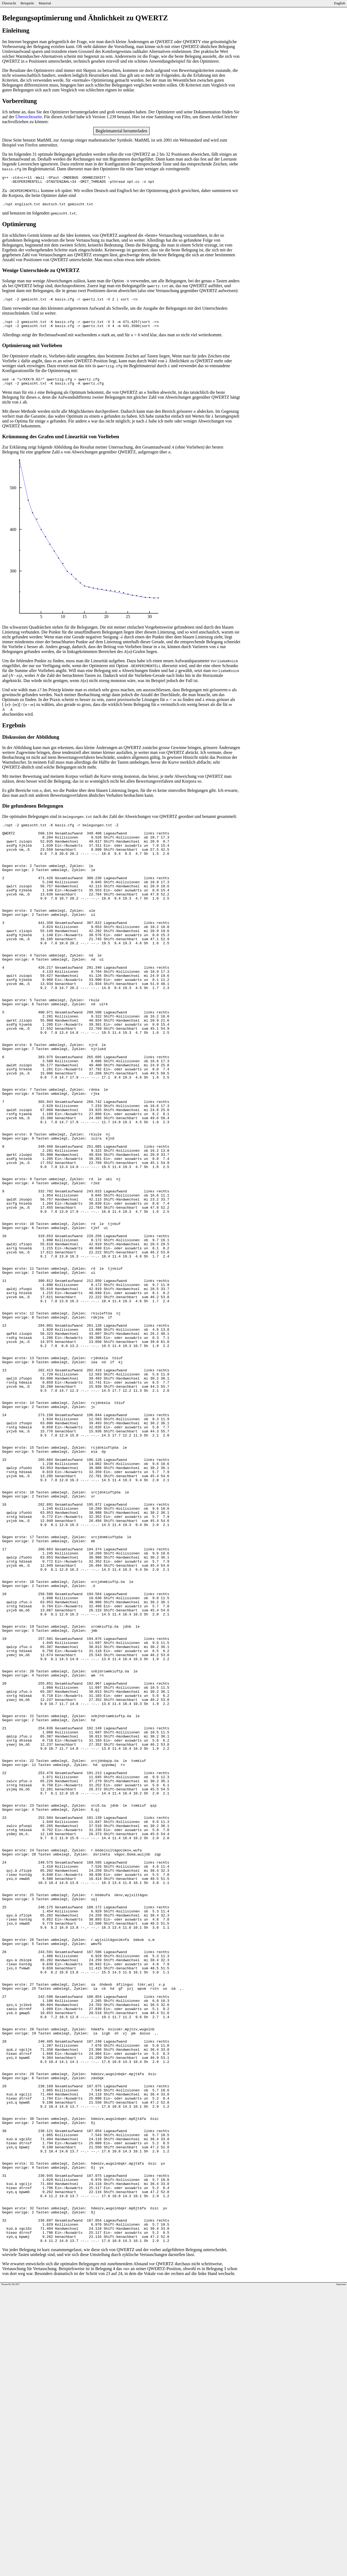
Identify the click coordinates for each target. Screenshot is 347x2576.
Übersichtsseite (28, 116)
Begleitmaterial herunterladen (121, 131)
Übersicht (9, 3)
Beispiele (27, 3)
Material (45, 3)
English (339, 3)
